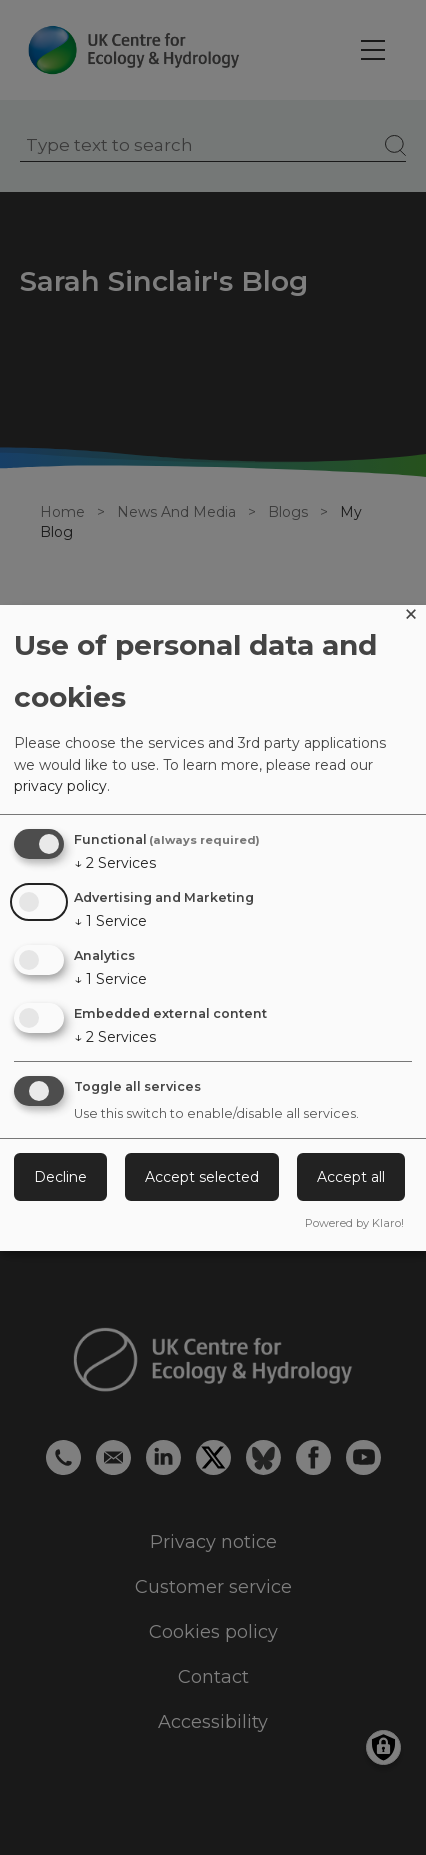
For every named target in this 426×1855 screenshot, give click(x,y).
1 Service (110, 921)
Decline (60, 1177)
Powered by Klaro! (354, 1223)
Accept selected (202, 1177)
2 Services (115, 863)
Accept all (351, 1177)
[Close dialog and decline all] (411, 617)
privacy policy (60, 786)
